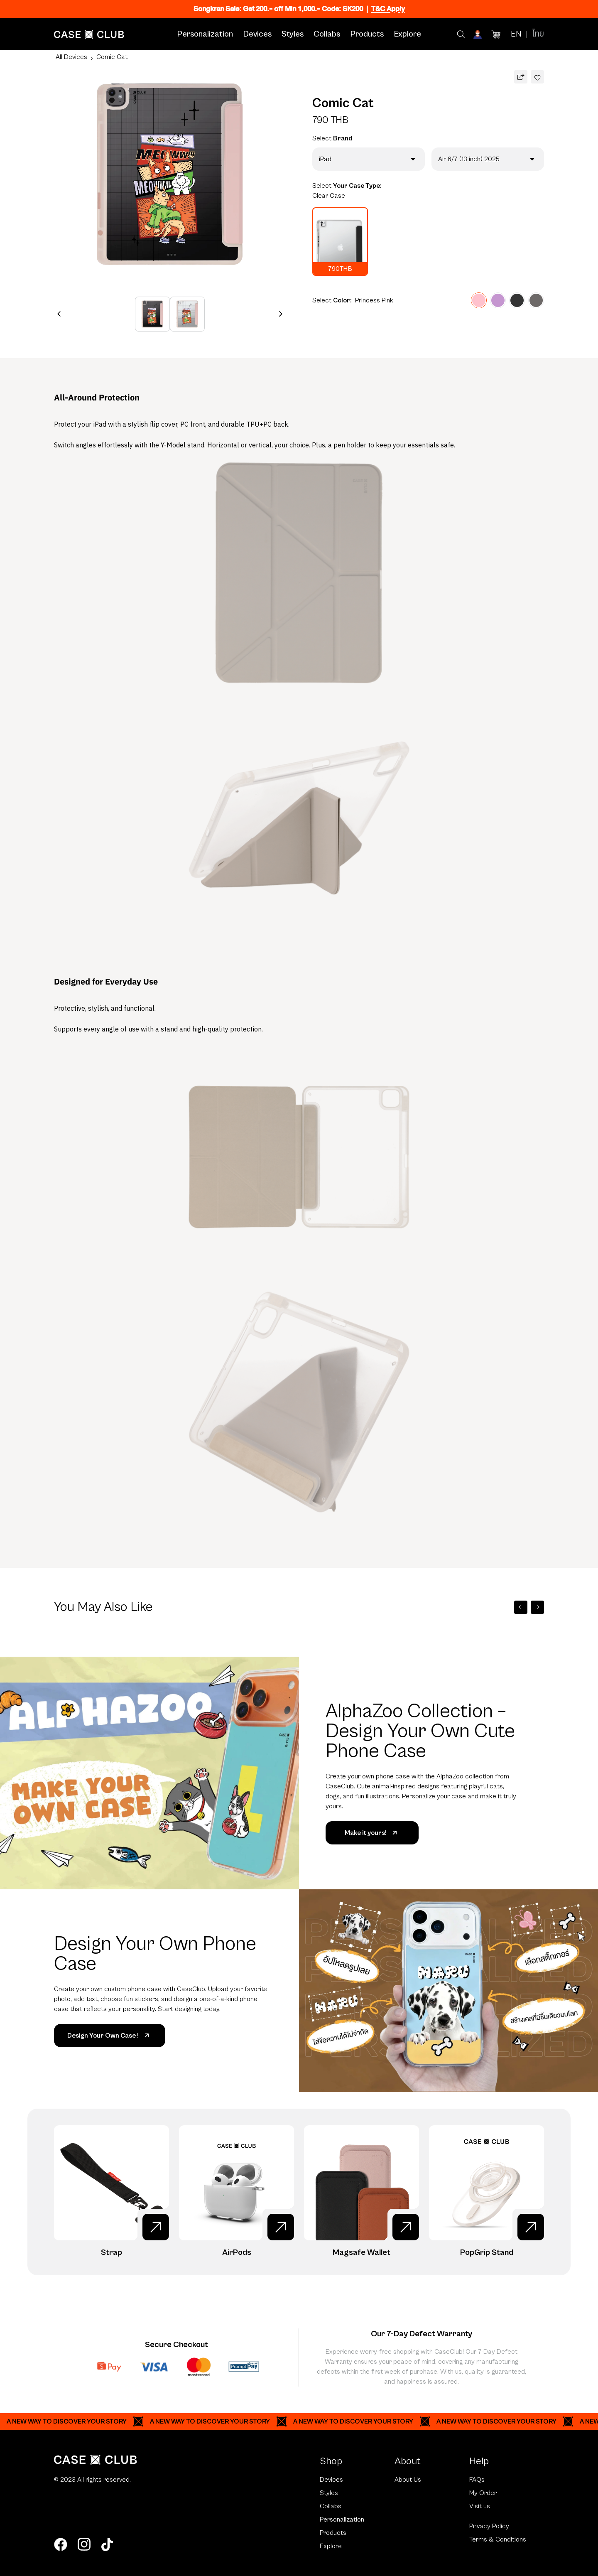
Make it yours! (372, 1833)
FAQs (477, 2479)
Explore (407, 34)
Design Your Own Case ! (109, 2036)
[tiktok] (107, 2544)
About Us (408, 2479)
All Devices (71, 57)
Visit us (479, 2506)
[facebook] (60, 2544)
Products (367, 34)
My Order (483, 2493)
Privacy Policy (489, 2526)
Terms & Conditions (497, 2539)
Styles (293, 34)
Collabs (327, 34)
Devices (257, 34)
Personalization (205, 34)
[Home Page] (89, 34)
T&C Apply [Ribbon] (388, 9)
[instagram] (84, 2544)
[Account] (478, 34)
